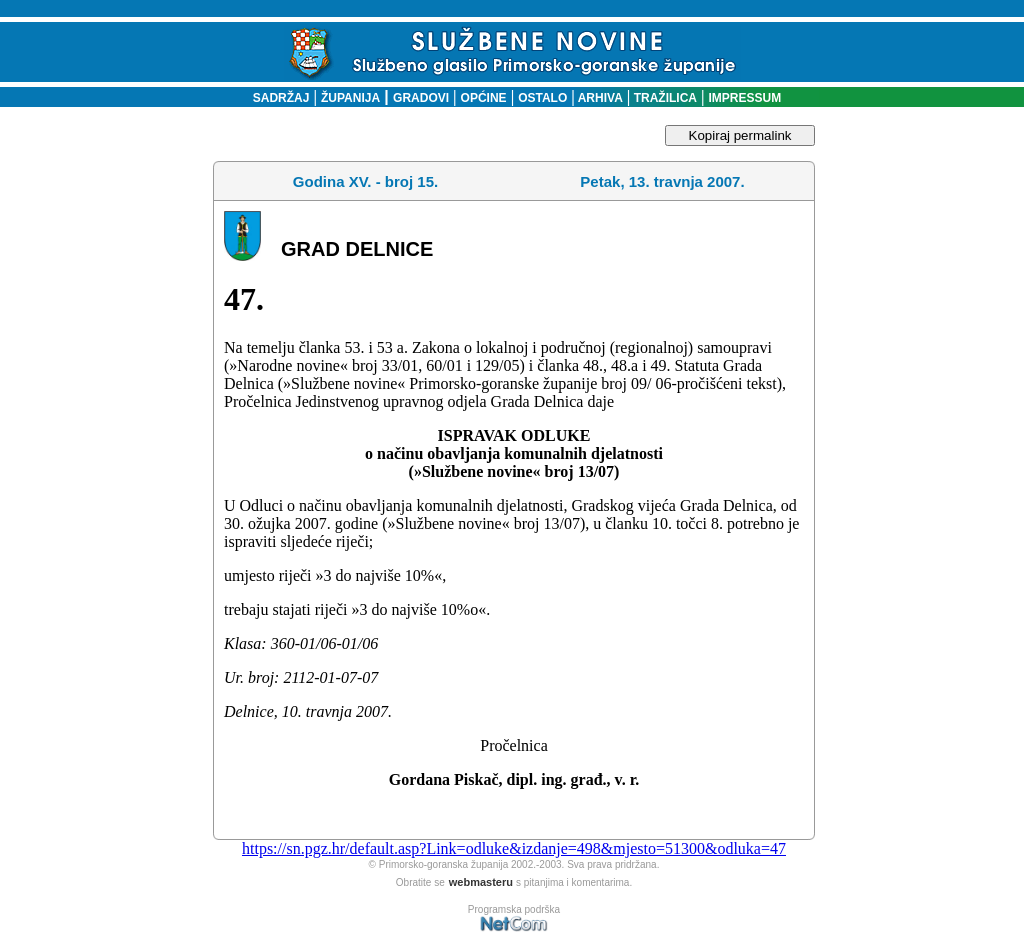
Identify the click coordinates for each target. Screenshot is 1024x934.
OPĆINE (484, 98)
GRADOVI (421, 98)
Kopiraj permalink (740, 135)
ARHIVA (599, 98)
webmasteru (481, 882)
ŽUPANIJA (350, 98)
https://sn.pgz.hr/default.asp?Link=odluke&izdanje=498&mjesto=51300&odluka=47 (514, 848)
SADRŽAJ (276, 98)
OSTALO (542, 98)
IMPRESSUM (745, 98)
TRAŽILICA (663, 98)
